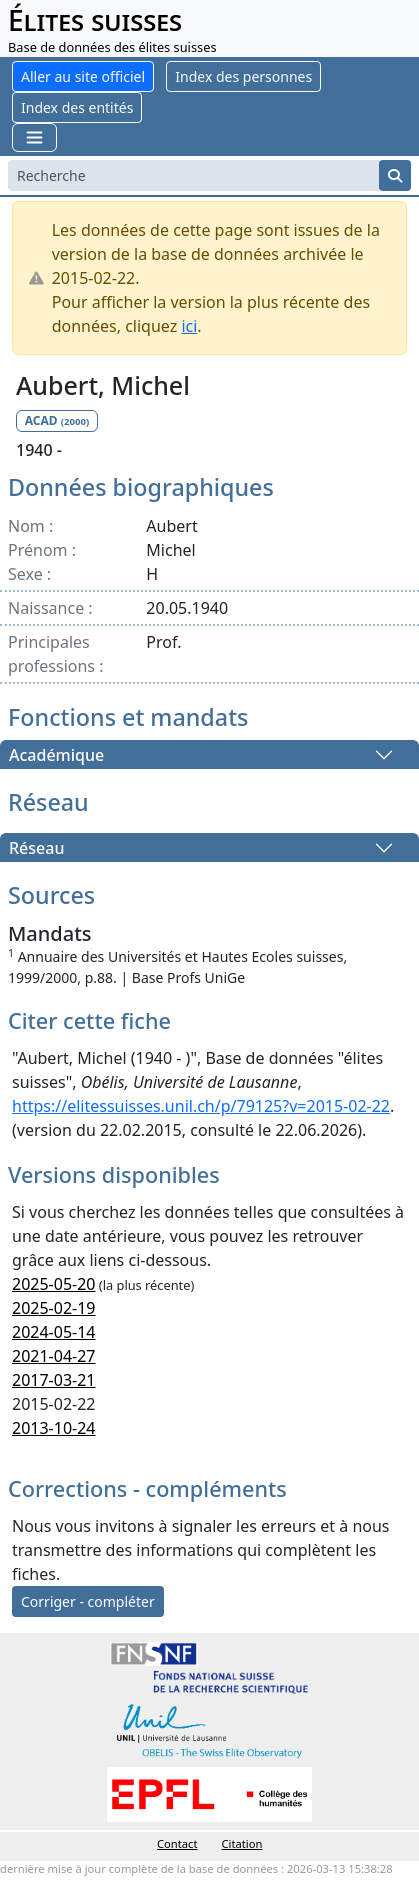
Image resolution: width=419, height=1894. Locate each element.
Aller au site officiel (83, 76)
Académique (56, 755)
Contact (177, 1843)
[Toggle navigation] (34, 137)
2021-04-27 (54, 1356)
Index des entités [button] (77, 107)
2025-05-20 (54, 1284)
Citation (242, 1843)
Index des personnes (243, 76)
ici (189, 326)
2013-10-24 (54, 1428)
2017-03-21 (54, 1380)
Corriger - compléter (88, 1601)
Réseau (36, 848)
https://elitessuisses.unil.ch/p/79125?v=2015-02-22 (201, 1106)
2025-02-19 (54, 1308)
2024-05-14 (54, 1332)
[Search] (194, 175)
